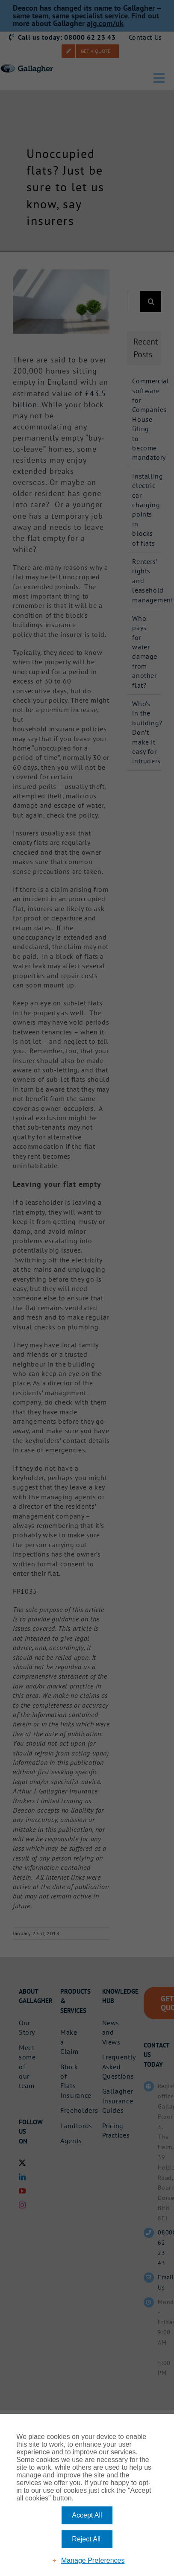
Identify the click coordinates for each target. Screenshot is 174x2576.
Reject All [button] (86, 2539)
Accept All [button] (87, 2515)
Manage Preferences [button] (93, 2560)
